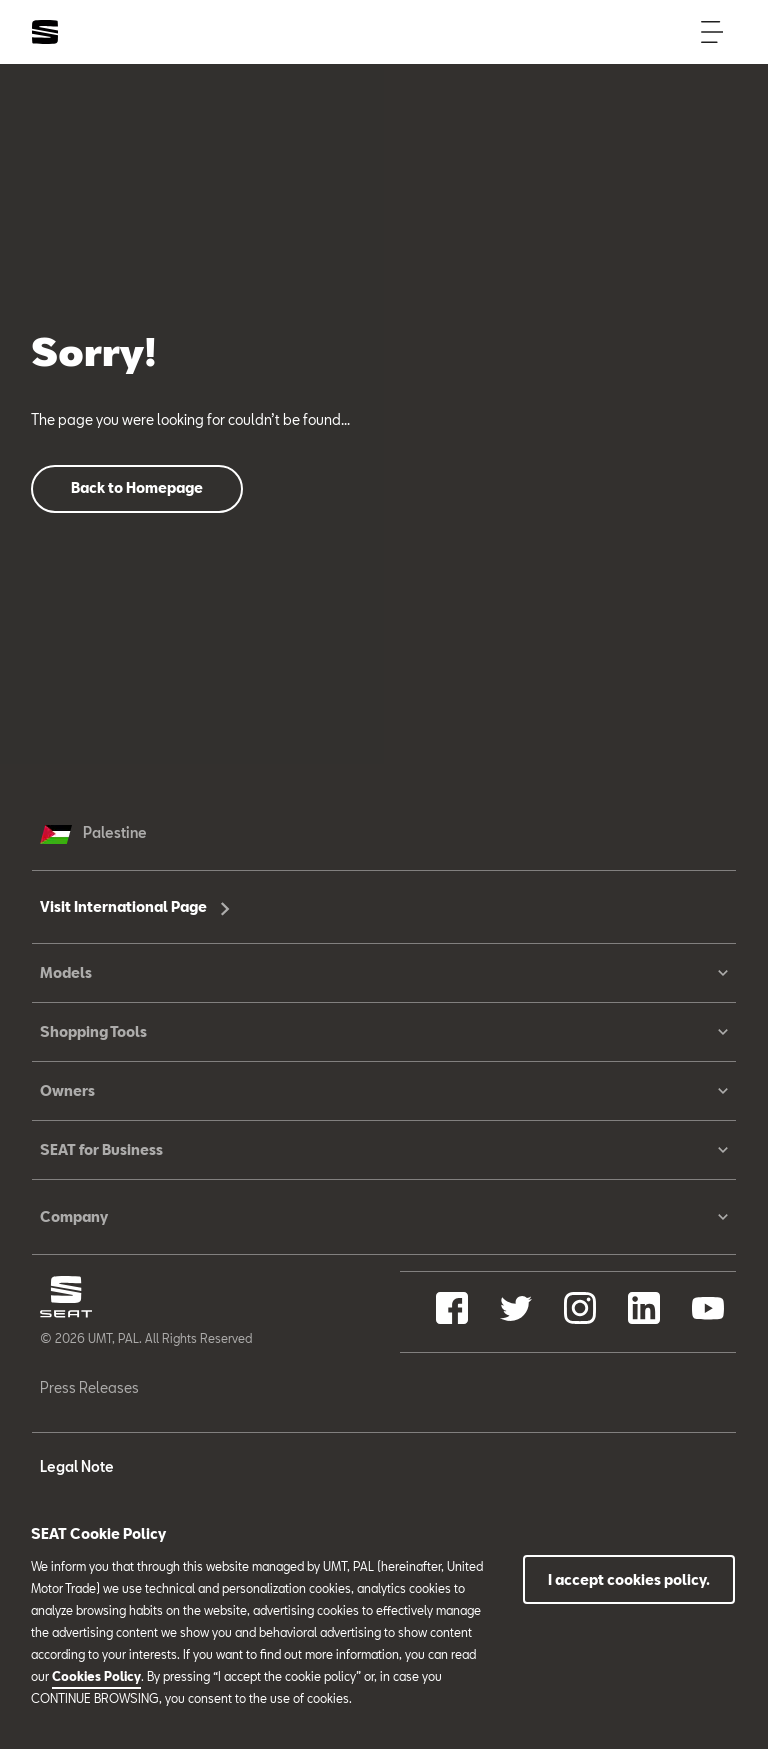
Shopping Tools (384, 1032)
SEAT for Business (384, 1150)
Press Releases (89, 1387)
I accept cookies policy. (629, 1579)
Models (384, 973)
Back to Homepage (137, 487)
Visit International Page (135, 906)
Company (384, 1217)
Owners (384, 1091)
